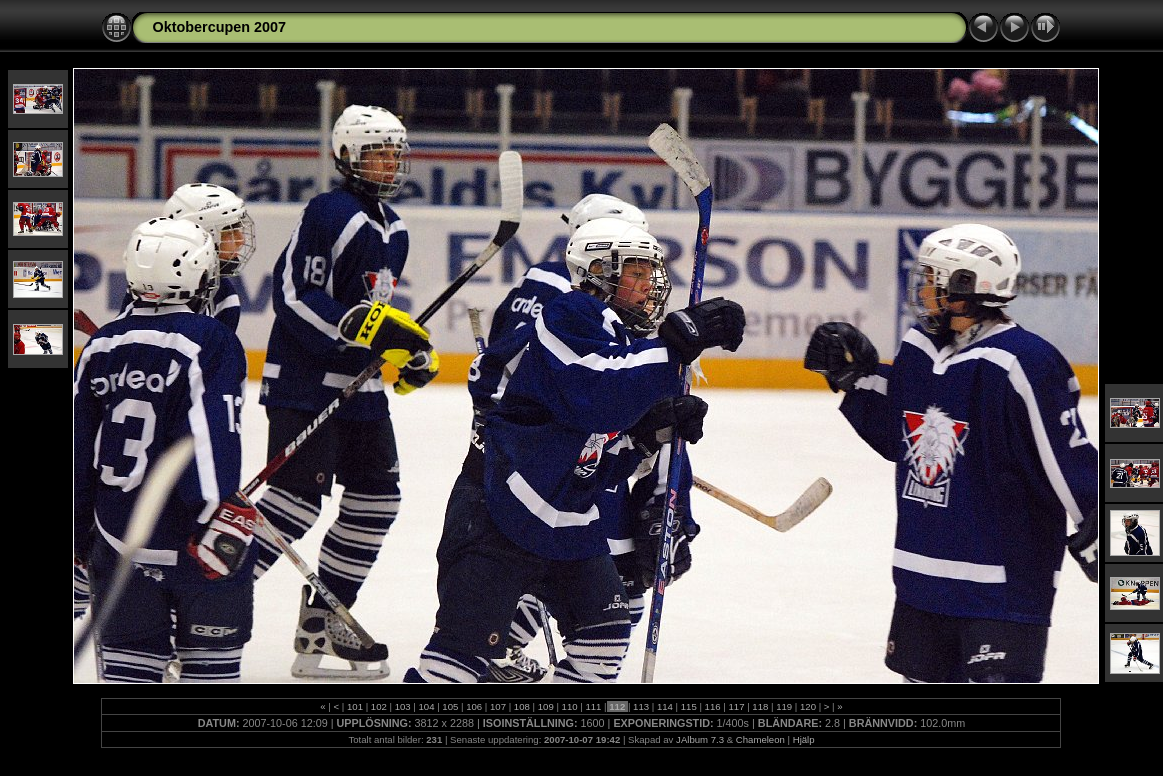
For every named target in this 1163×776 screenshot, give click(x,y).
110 (569, 706)
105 (450, 706)
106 (474, 706)
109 (545, 706)
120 (807, 706)
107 (497, 706)
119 (783, 706)
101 (354, 706)
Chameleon (760, 739)
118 (760, 706)
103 (402, 706)
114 (664, 706)
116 (712, 706)
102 (378, 706)
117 (736, 706)
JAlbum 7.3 (700, 739)
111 (593, 706)
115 (688, 706)
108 (521, 706)
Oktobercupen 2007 (219, 27)
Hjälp (804, 739)
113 (640, 706)
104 (426, 706)
